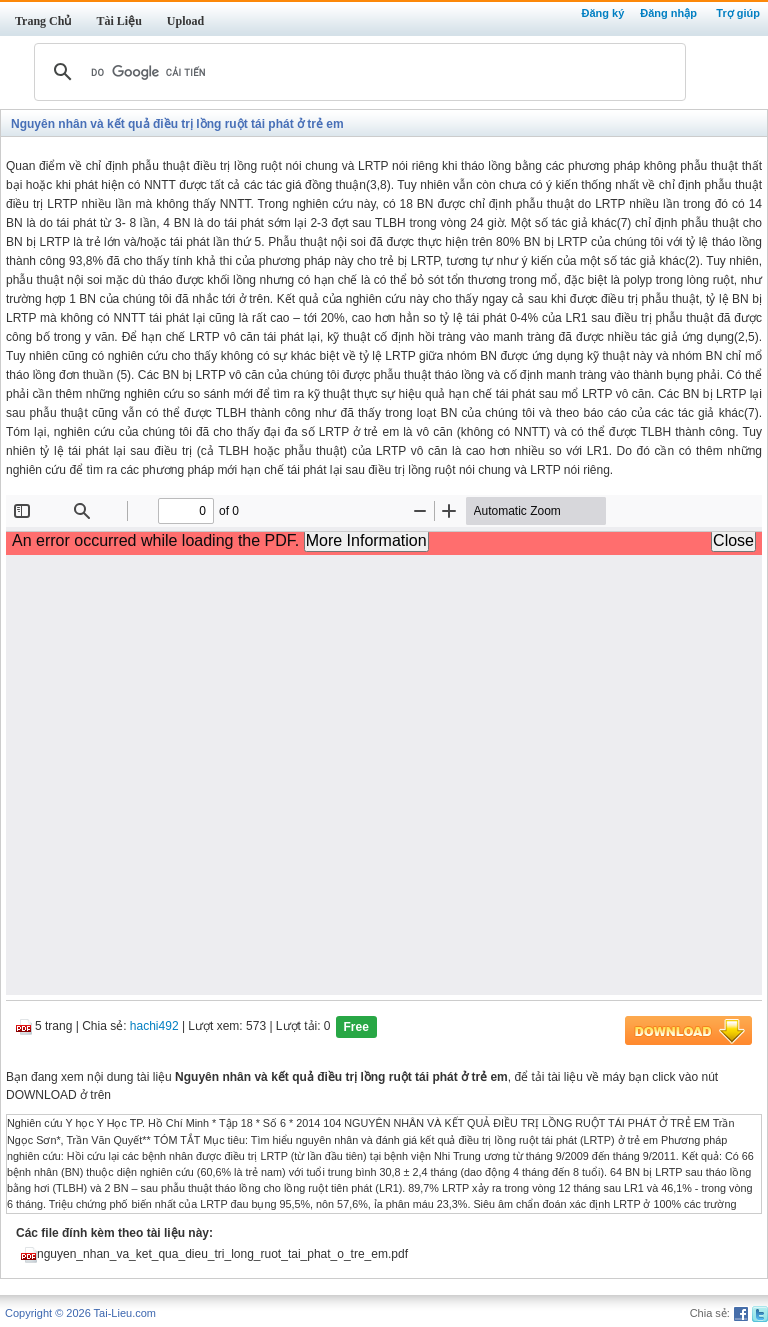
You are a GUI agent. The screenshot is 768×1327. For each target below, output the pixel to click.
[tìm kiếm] (357, 72)
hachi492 (154, 1027)
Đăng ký (602, 13)
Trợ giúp (738, 13)
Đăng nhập (668, 13)
